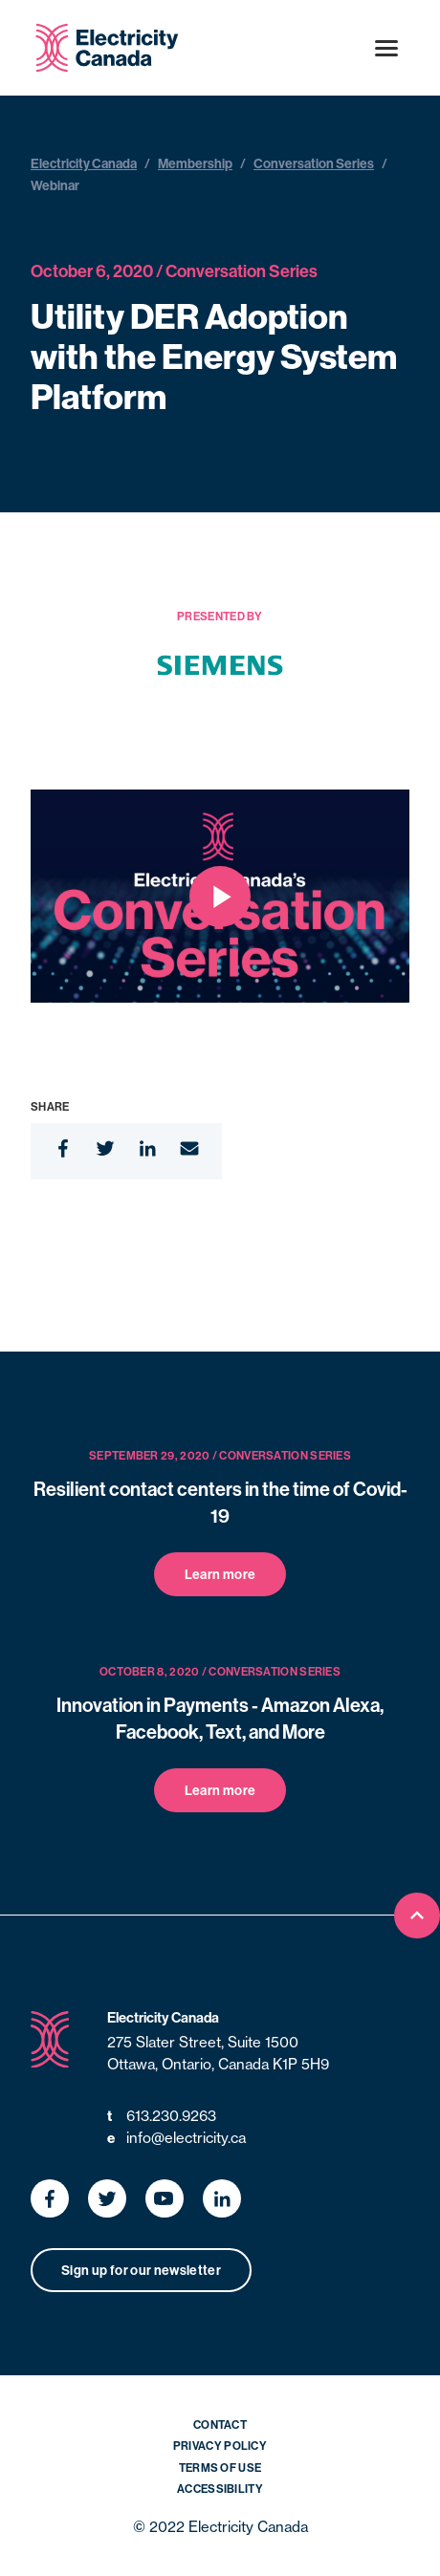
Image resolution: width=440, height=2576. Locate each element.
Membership (195, 163)
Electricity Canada (84, 163)
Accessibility (220, 2488)
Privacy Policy (220, 2445)
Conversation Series (313, 163)
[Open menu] (386, 48)
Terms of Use (220, 2467)
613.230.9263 (161, 2117)
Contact (220, 2424)
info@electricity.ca (176, 2139)
